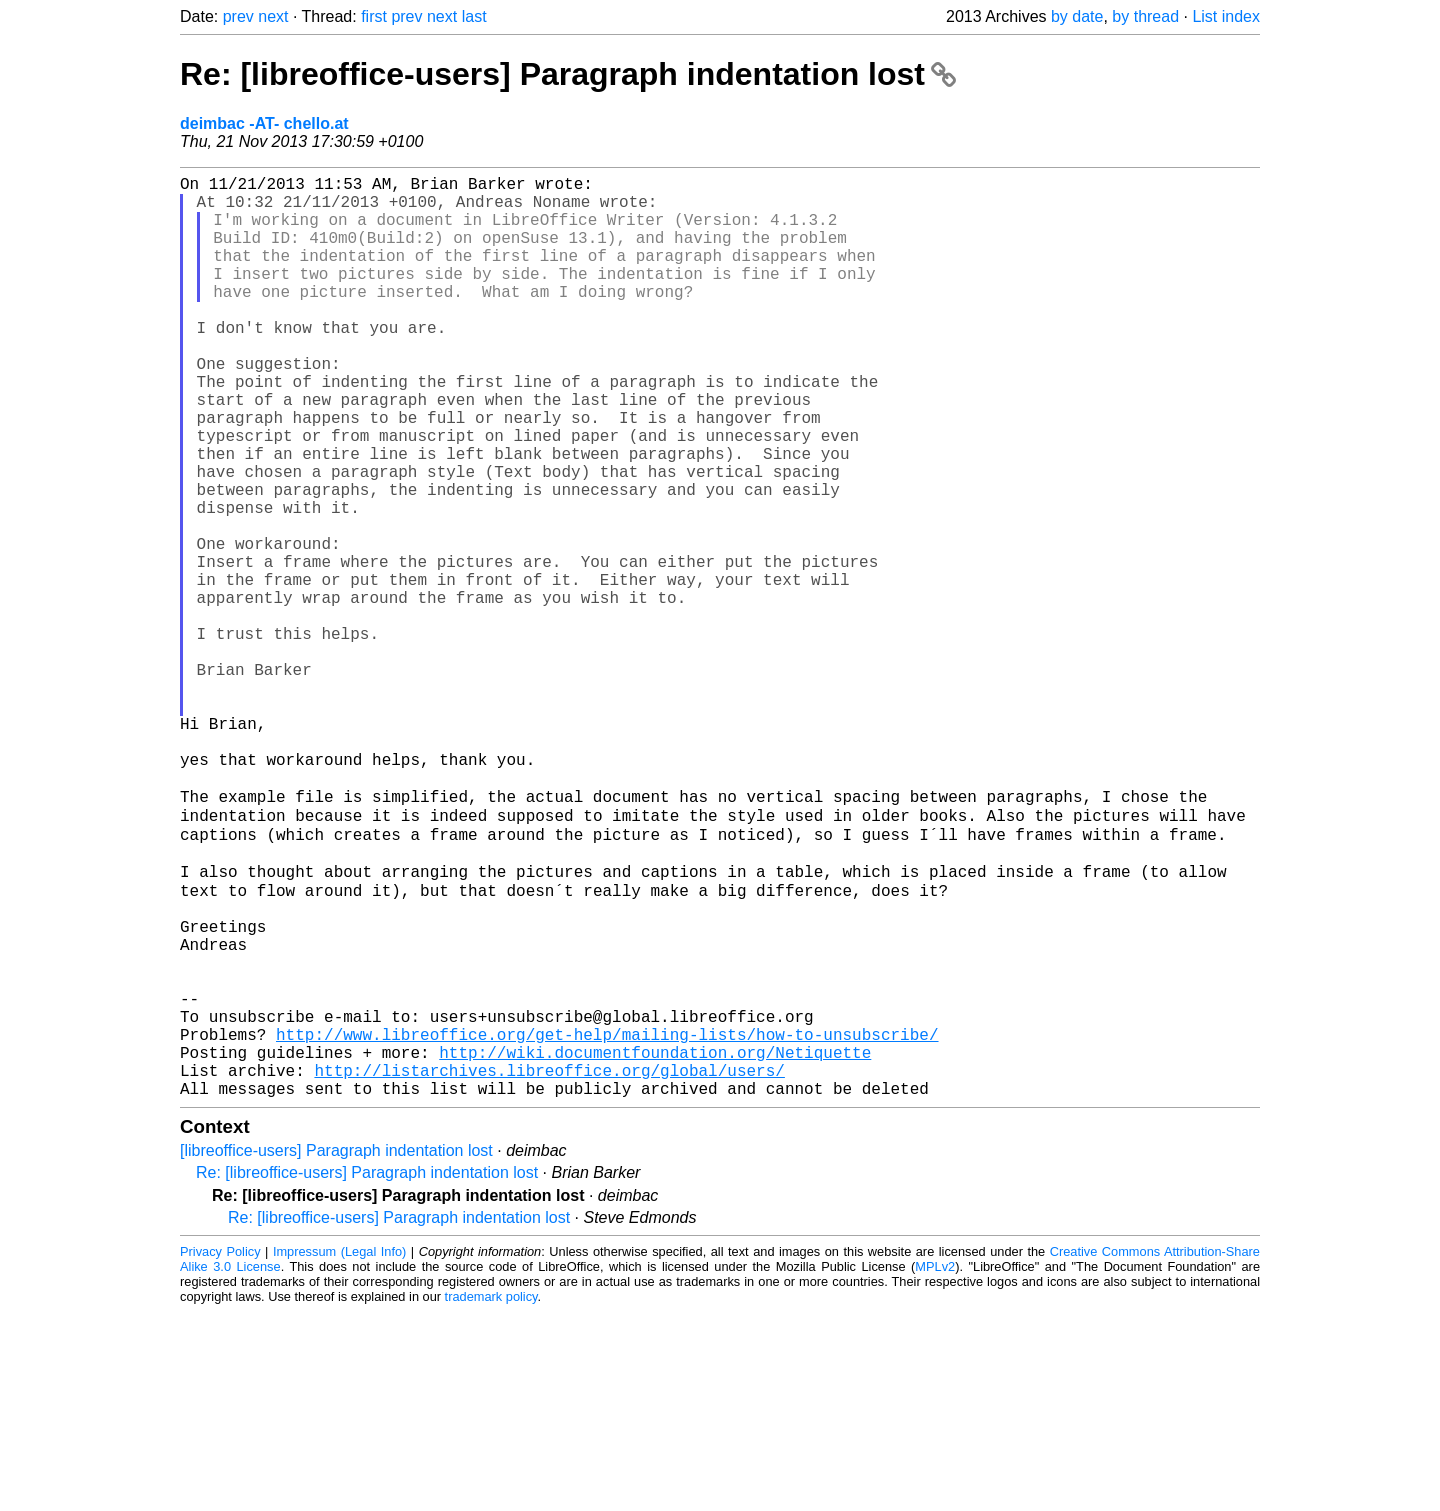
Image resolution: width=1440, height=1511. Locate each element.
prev (238, 16)
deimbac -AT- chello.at (264, 123)
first (374, 16)
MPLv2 (935, 1465)
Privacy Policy (220, 1450)
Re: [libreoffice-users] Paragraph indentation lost (568, 74)
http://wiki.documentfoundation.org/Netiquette (655, 1243)
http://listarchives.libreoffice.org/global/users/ (549, 1265)
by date (1077, 16)
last (474, 16)
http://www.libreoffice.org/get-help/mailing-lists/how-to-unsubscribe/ (607, 1221)
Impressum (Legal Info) (339, 1450)
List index (1226, 16)
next (273, 16)
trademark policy (491, 1495)
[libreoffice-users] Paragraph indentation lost (336, 1349)
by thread (1145, 16)
